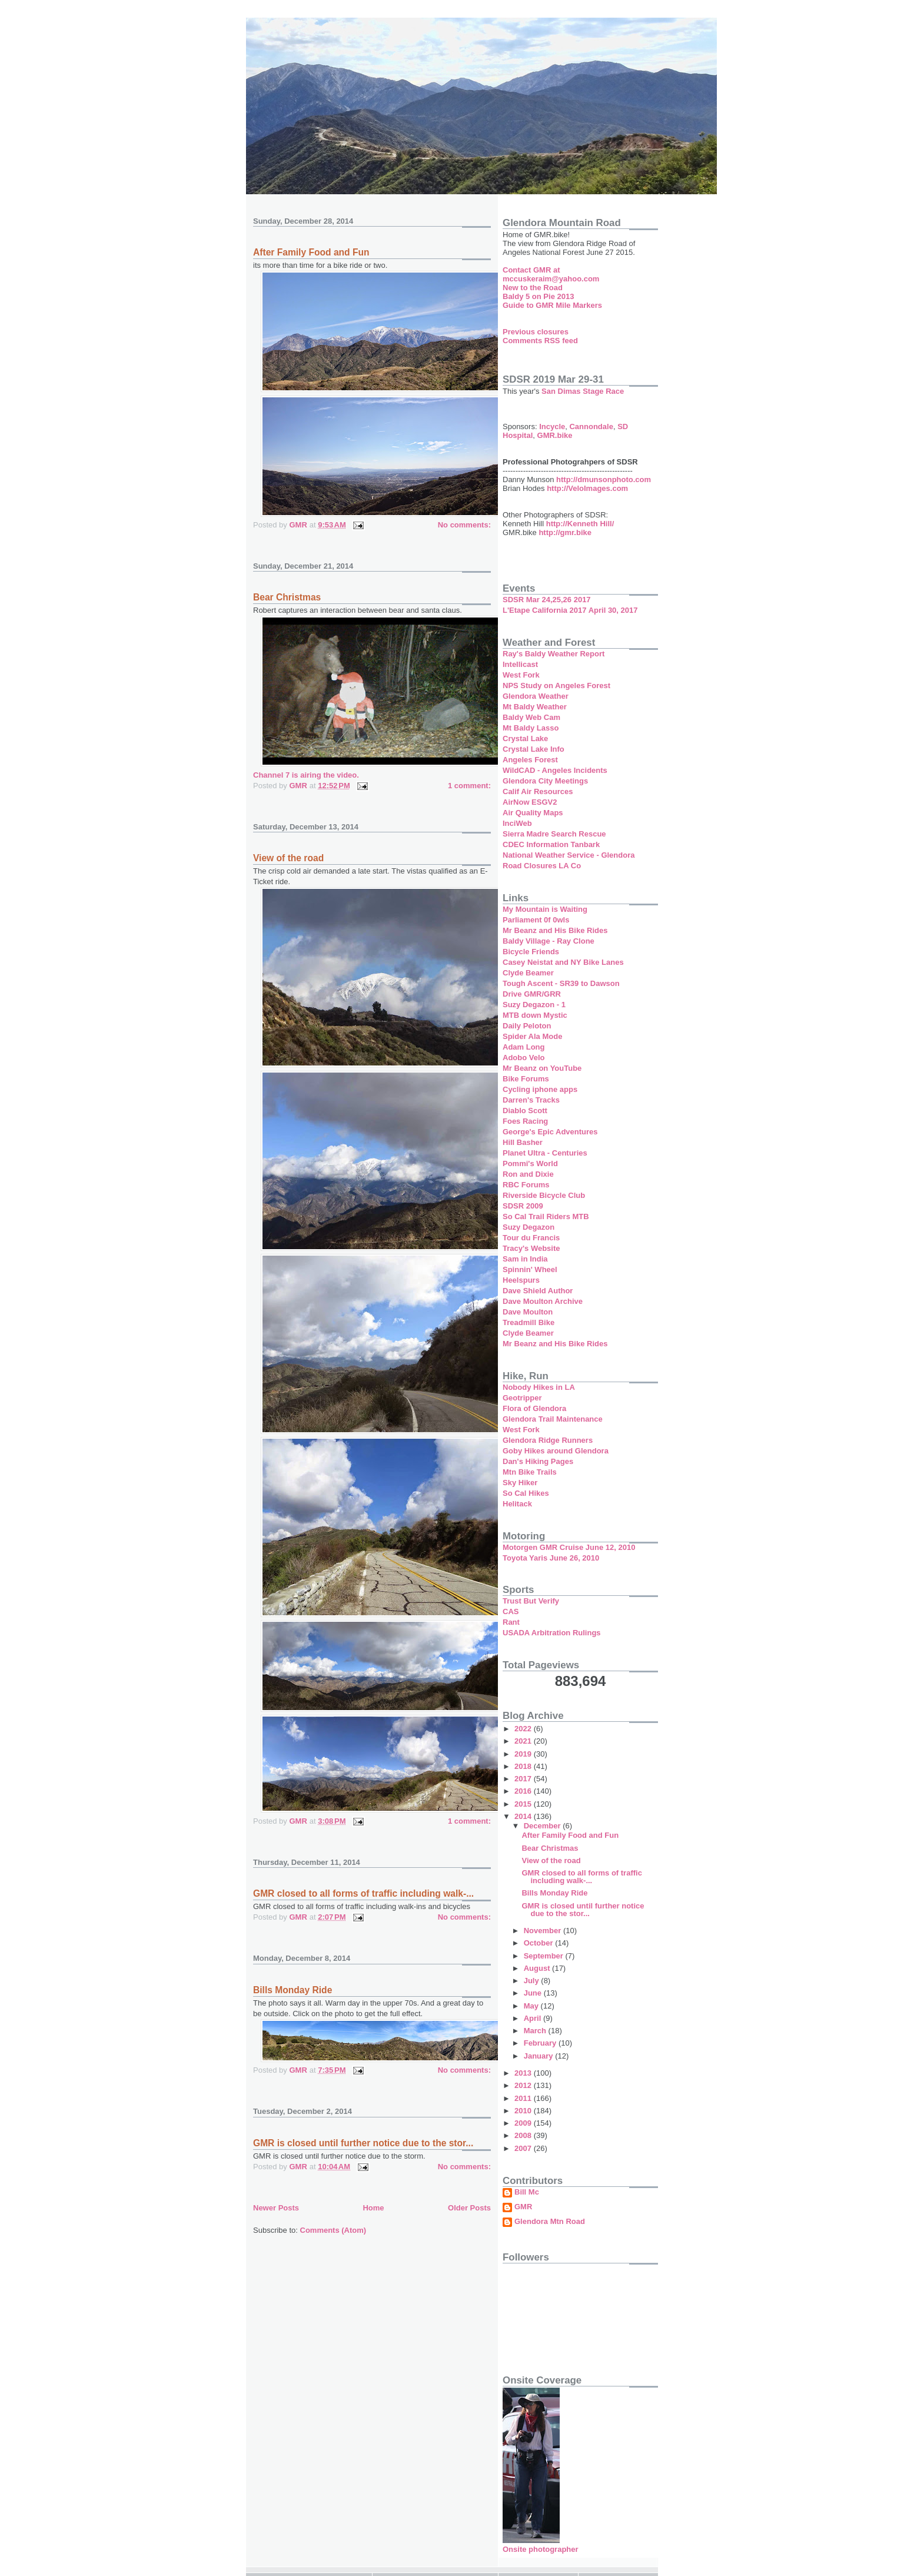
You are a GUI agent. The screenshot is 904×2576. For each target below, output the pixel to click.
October (539, 1942)
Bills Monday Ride (292, 1990)
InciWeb (517, 823)
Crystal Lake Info (533, 749)
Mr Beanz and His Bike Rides (555, 930)
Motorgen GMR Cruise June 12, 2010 (569, 1547)
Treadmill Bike (528, 1322)
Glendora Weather (536, 696)
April (533, 2018)
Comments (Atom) (333, 2230)
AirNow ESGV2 (530, 802)
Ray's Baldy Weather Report (553, 653)
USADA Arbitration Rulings (552, 1632)
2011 (524, 2098)
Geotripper (522, 1397)
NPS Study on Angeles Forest (556, 685)
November (543, 1930)
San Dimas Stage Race (582, 391)
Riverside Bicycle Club (544, 1195)
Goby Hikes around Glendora (556, 1450)
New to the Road (533, 287)
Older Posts (469, 2207)
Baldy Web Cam (531, 717)
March (536, 2030)
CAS (511, 1611)
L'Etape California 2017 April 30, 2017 (570, 610)
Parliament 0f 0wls (536, 919)
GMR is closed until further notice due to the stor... (363, 2143)
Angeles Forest (530, 759)
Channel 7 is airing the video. (306, 775)
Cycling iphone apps (540, 1089)
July (532, 1980)
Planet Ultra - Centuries (545, 1152)
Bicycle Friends (531, 951)
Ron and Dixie (528, 1174)
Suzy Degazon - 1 (534, 1004)
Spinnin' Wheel (530, 1269)
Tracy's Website (531, 1248)
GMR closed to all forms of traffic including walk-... (363, 1893)
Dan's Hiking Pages (538, 1461)
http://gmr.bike (565, 532)
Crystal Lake (525, 738)
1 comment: (469, 785)
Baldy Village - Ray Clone (548, 941)
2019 (524, 1754)
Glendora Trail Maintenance (553, 1419)
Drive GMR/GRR (532, 994)
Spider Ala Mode (532, 1036)
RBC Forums (526, 1184)
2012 (524, 2085)
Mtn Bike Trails (530, 1472)
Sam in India (525, 1258)
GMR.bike (555, 435)
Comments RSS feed (540, 340)
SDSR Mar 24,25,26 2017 (547, 599)
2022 (524, 1728)
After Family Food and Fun (311, 252)
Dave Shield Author (538, 1290)
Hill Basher (523, 1142)
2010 (524, 2110)
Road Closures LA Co (542, 865)
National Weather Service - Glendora (568, 855)
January (539, 2055)
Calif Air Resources (538, 791)
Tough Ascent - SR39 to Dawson (561, 983)
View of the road (288, 858)
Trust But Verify (531, 1600)
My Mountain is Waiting (545, 909)
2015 (524, 1804)
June (534, 1993)
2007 (524, 2148)
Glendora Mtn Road (549, 2222)
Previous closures (536, 331)
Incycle (552, 426)
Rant (511, 1622)
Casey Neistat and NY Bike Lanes (563, 962)
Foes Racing (525, 1121)
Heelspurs (521, 1280)
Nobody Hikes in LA (539, 1387)
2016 (524, 1791)
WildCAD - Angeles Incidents (555, 770)
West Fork (521, 674)
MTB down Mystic (535, 1015)
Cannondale (591, 426)
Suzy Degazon (528, 1227)
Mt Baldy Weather (535, 706)
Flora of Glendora (534, 1408)
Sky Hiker (520, 1482)
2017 (524, 1778)
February (541, 2043)
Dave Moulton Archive (543, 1301)
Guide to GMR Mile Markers (552, 305)
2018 (524, 1766)
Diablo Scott (525, 1110)
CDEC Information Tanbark (551, 844)
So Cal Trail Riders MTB (546, 1216)
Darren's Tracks (531, 1100)
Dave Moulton (528, 1311)
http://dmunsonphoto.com (603, 479)
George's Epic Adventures (550, 1131)
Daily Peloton (527, 1025)
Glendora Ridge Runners (548, 1440)
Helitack (517, 1503)
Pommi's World (530, 1163)
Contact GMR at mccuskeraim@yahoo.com (551, 274)
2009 (524, 2123)
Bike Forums (526, 1078)
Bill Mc (526, 2192)
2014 (524, 1816)
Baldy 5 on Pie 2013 (538, 296)
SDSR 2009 (523, 1205)
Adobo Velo (524, 1057)
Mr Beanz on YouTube (542, 1068)
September (545, 1955)
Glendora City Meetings (545, 780)
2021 (524, 1741)
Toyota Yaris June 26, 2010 (551, 1557)
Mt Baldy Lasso (531, 727)
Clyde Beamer (528, 972)
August (538, 1968)
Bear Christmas (287, 597)
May (532, 2005)
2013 (524, 2073)
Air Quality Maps (533, 812)
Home (373, 2207)
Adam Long (524, 1047)
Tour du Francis (531, 1237)
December (543, 1825)
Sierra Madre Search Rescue (554, 833)
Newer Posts (276, 2207)
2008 (524, 2135)
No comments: (464, 524)
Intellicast (520, 664)
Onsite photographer (541, 2549)
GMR (523, 2207)
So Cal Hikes (526, 1493)
